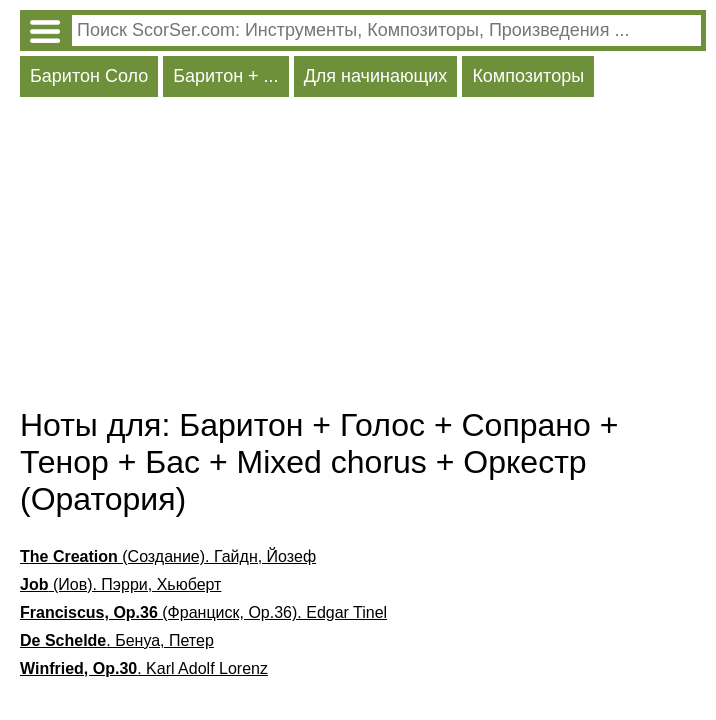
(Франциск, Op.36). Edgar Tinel (203, 612)
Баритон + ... (225, 76)
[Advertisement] (363, 257)
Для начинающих (376, 76)
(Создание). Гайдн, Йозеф (168, 556)
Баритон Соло (89, 76)
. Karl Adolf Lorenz (144, 668)
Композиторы (528, 76)
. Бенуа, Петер (117, 640)
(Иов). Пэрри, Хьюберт (120, 584)
